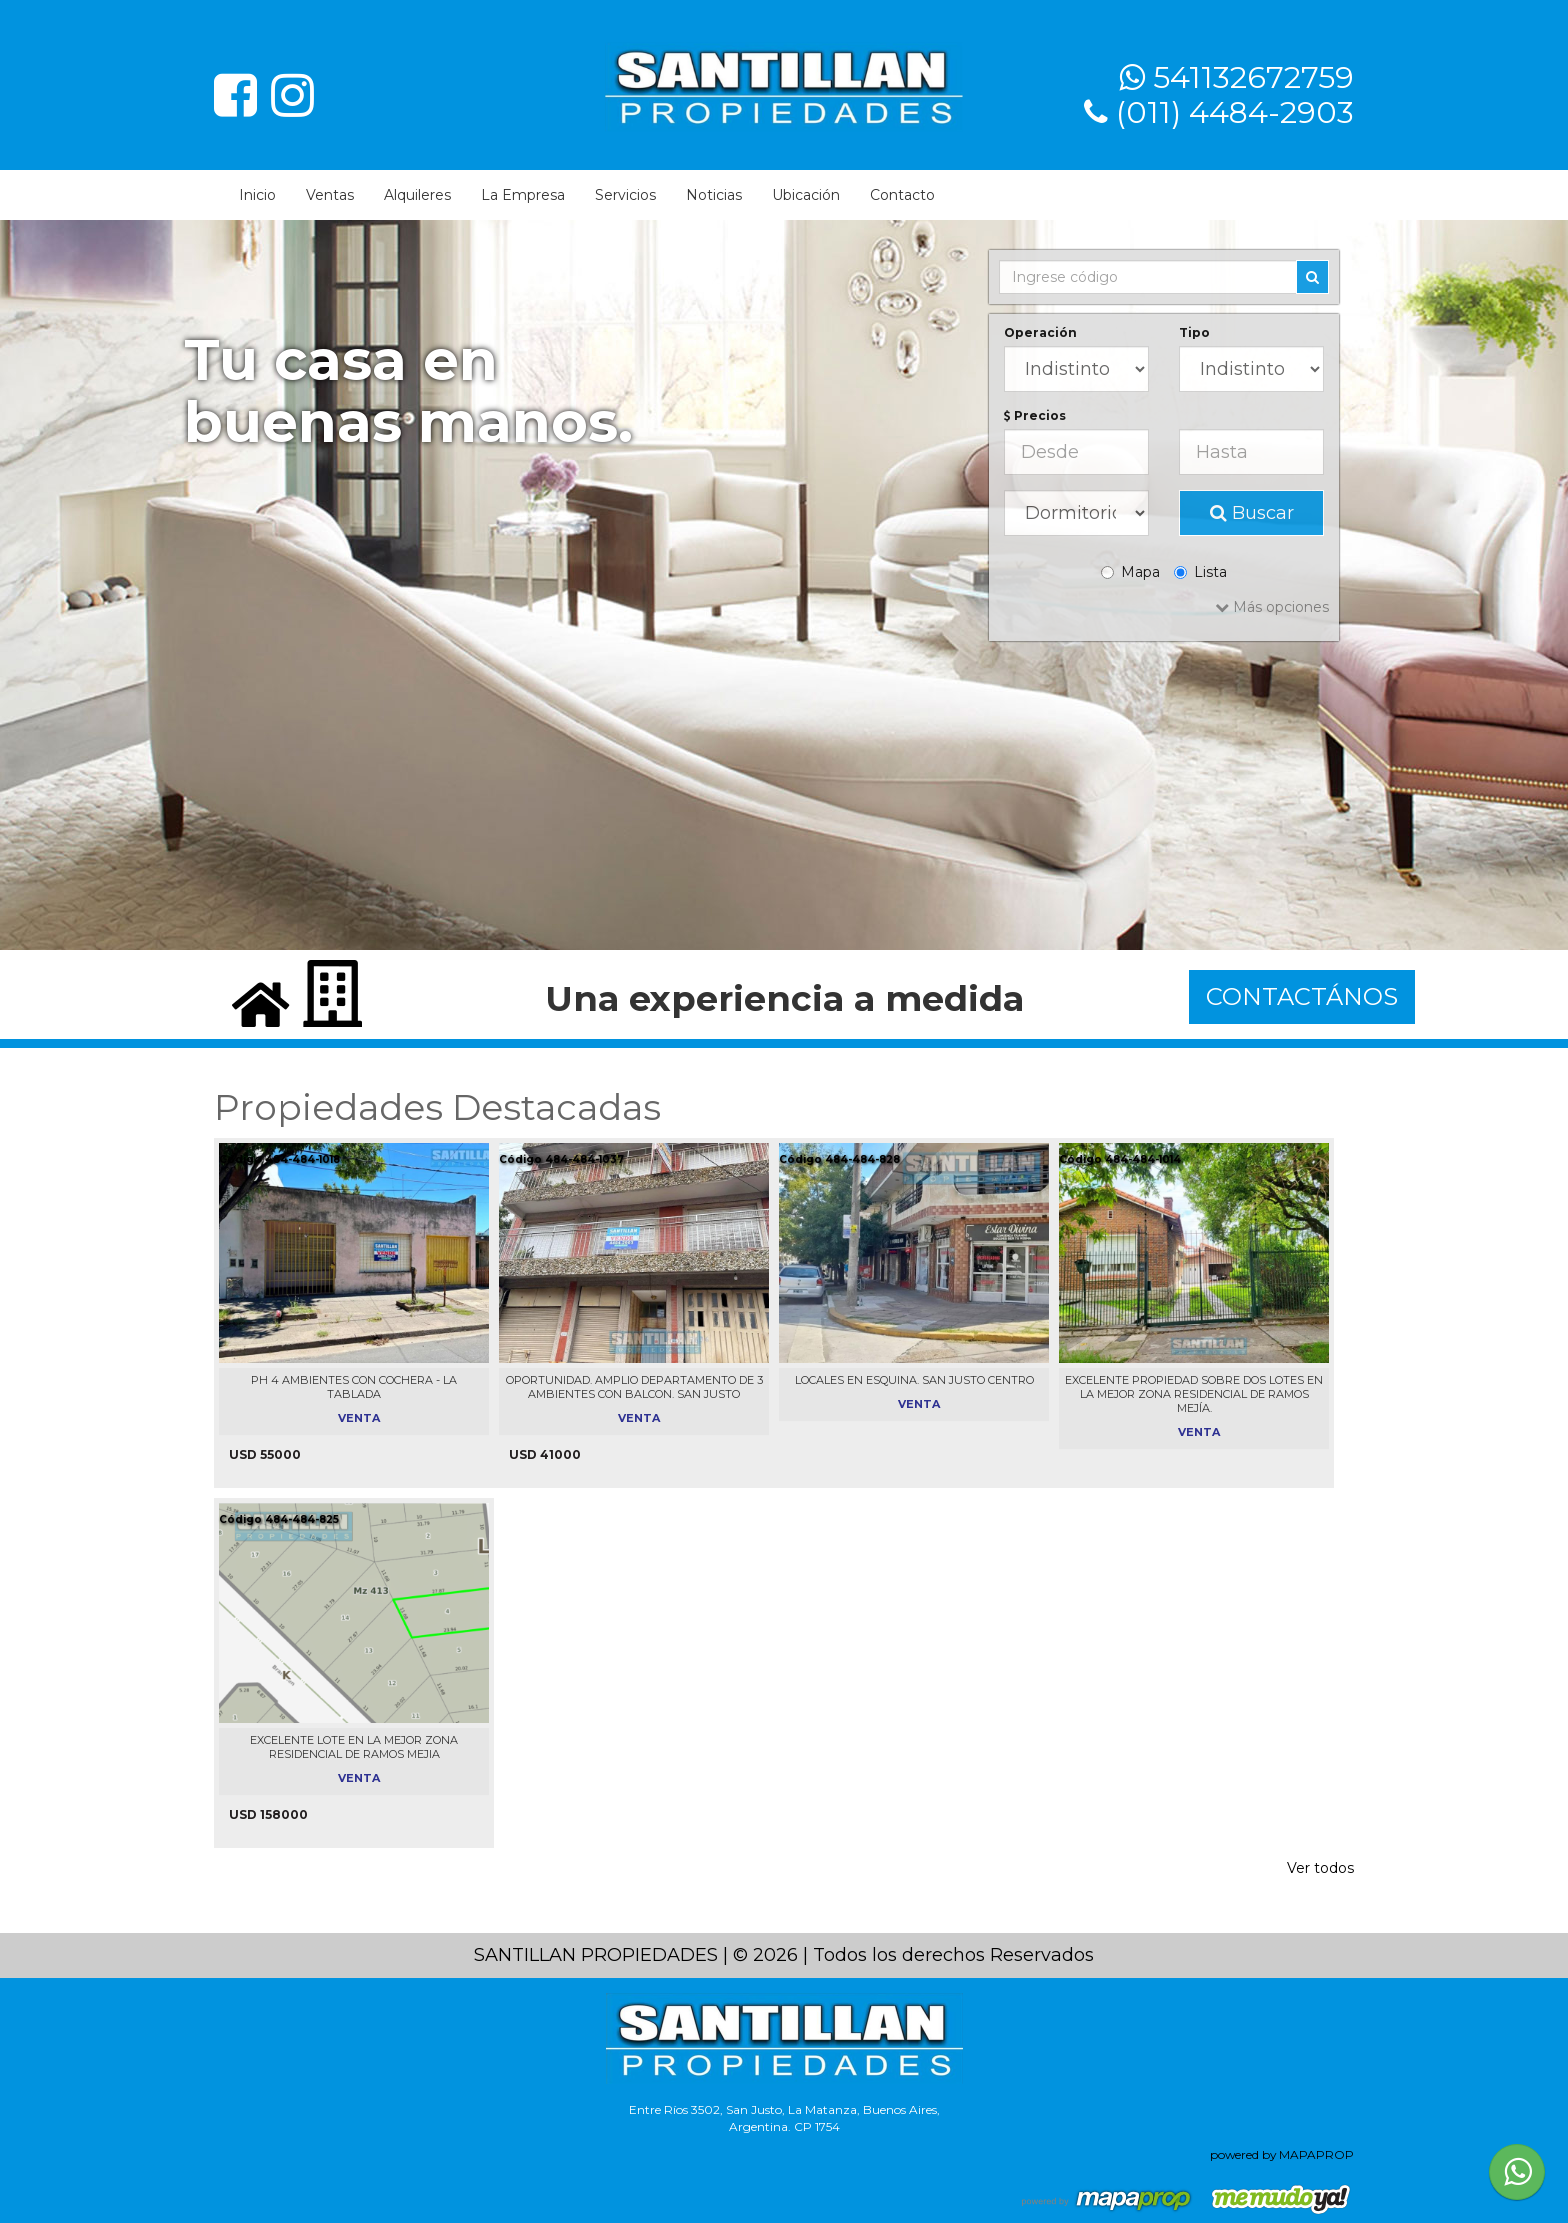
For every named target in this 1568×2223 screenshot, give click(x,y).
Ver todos (1320, 1868)
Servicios (625, 195)
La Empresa (523, 195)
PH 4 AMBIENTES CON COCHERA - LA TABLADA (354, 1387)
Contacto (902, 195)
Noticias (714, 195)
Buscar (1252, 513)
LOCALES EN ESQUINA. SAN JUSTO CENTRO (914, 1380)
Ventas (330, 195)
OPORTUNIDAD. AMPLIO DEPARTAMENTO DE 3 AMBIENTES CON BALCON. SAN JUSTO (634, 1387)
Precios (1035, 415)
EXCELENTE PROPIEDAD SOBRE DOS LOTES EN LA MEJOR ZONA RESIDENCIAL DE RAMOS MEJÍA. (1194, 1394)
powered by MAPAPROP (1282, 2154)
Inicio (257, 195)
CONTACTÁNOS (1302, 996)
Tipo (1194, 332)
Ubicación (806, 195)
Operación (1040, 332)
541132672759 (1253, 77)
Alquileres (417, 195)
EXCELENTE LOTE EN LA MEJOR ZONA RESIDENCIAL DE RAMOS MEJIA (354, 1747)
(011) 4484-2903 (1235, 112)
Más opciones (1272, 607)
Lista (1200, 572)
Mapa (1130, 572)
